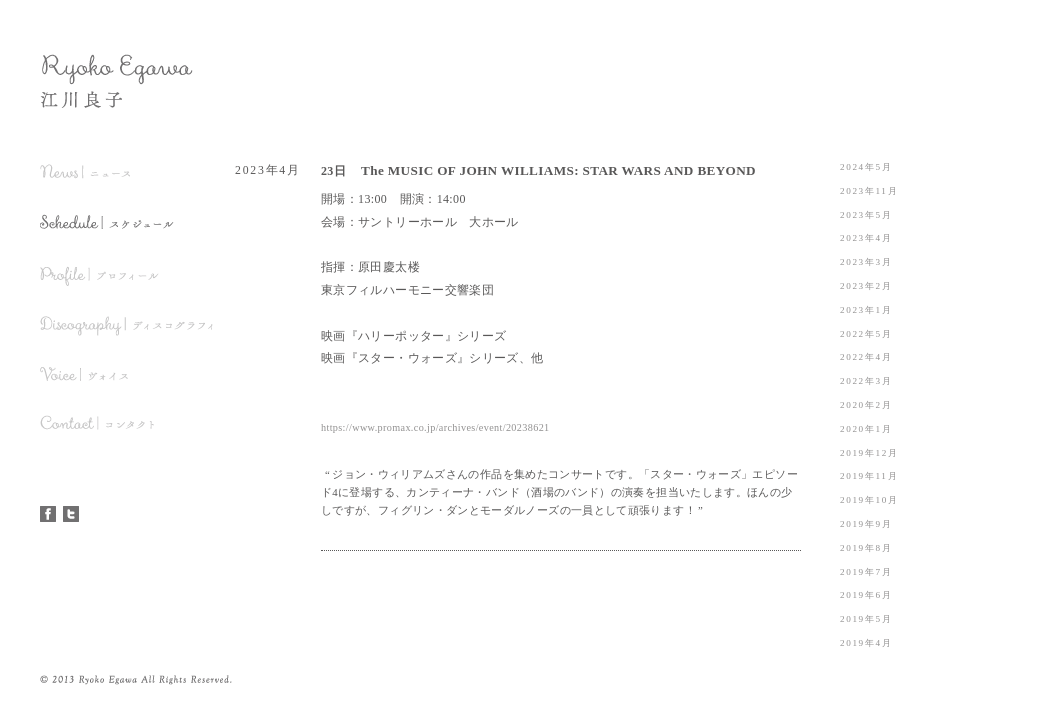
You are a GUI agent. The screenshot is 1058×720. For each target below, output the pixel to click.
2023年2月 (866, 286)
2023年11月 (869, 191)
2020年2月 (866, 405)
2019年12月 (869, 453)
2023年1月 (866, 310)
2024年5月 (866, 167)
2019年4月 (866, 643)
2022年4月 (866, 357)
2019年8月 (866, 548)
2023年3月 (866, 262)
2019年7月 (866, 572)
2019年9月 (866, 524)
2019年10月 (869, 500)
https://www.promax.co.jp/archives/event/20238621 (435, 427)
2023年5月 (866, 215)
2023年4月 (866, 238)
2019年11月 (869, 476)
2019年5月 (866, 619)
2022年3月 (866, 381)
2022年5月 (866, 334)
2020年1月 (866, 429)
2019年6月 (866, 595)
